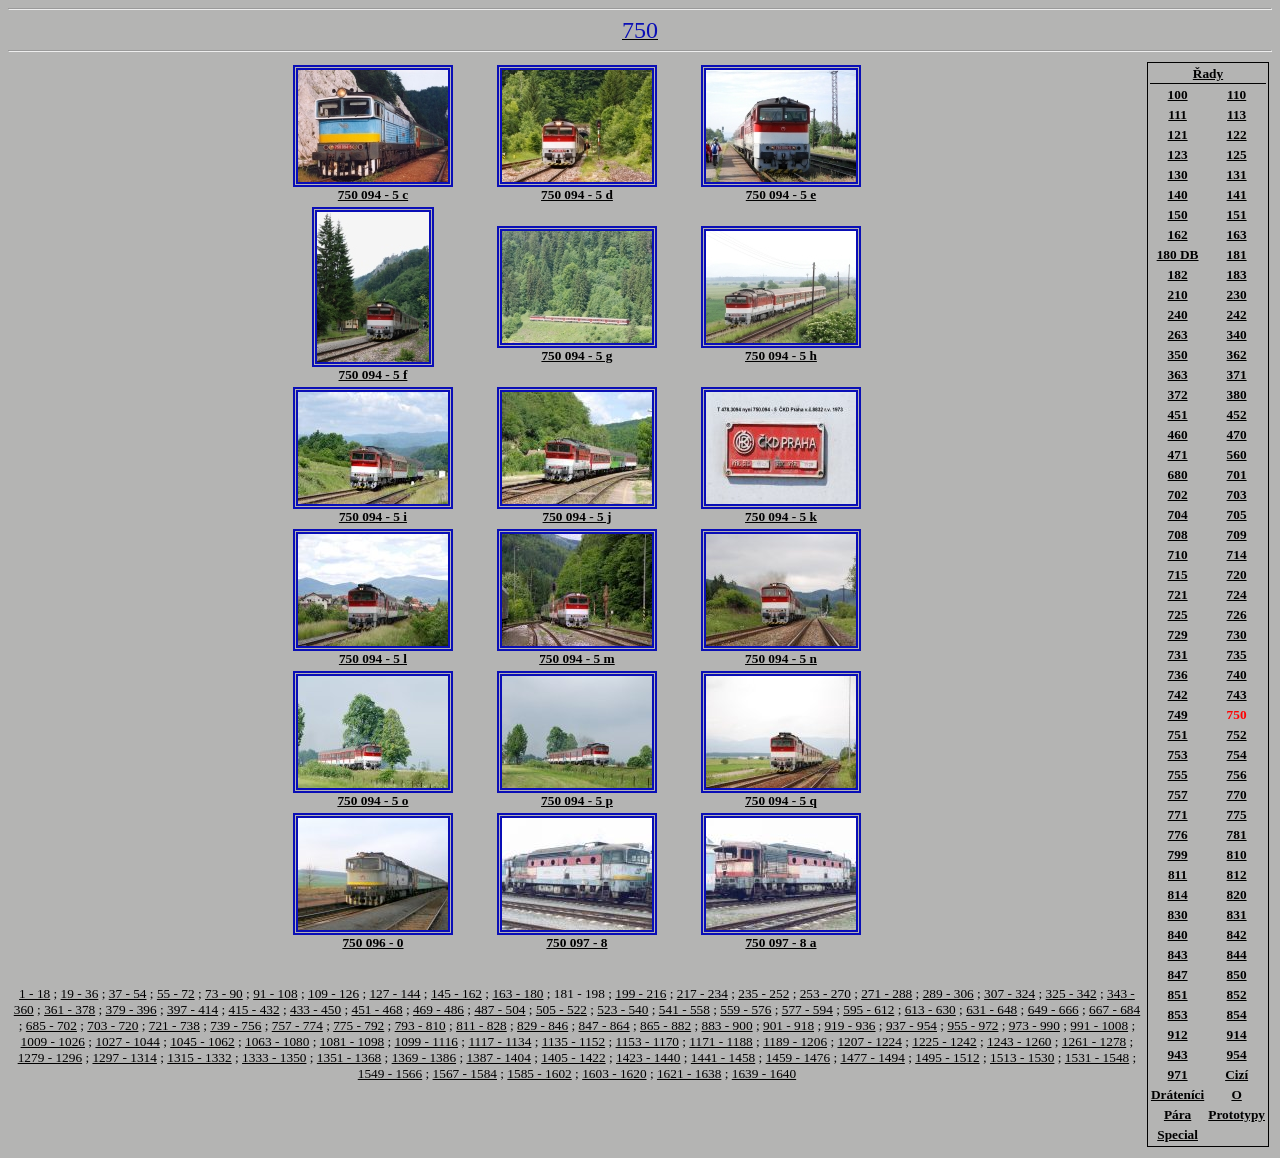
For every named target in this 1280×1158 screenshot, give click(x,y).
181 (1237, 254)
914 (1237, 1034)
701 (1237, 474)
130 (1178, 174)
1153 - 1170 (647, 1041)
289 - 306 (948, 993)
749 (1178, 714)
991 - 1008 (1099, 1025)
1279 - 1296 (50, 1057)
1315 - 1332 (199, 1057)
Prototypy (1236, 1114)
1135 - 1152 (573, 1041)
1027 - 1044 (127, 1041)
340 (1237, 334)
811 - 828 (481, 1025)
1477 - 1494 (872, 1057)
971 (1178, 1074)
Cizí (1236, 1074)
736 (1178, 674)
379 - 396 (131, 1009)
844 (1237, 954)
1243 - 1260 (1019, 1041)
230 (1237, 294)
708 (1178, 534)
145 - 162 (456, 993)
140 (1178, 194)
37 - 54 (128, 993)
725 (1178, 614)
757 (1178, 794)
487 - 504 (499, 1009)
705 (1237, 514)
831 (1237, 914)
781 (1237, 834)
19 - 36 (80, 993)
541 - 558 (684, 1009)
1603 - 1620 (614, 1073)
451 (1178, 414)
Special (1177, 1134)
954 (1237, 1054)
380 (1237, 394)
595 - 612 (868, 1009)
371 (1237, 374)
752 (1237, 734)
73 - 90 (224, 993)
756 (1237, 774)
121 (1178, 134)
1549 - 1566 (390, 1073)
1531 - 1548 (1097, 1057)
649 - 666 (1053, 1009)
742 (1178, 694)
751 (1178, 734)
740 (1237, 674)
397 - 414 (192, 1009)
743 (1237, 694)
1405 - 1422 (573, 1057)
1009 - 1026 (53, 1041)
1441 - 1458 (723, 1057)
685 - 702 (51, 1025)
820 (1237, 894)
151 (1237, 214)
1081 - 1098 (352, 1041)
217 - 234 (702, 993)
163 (1237, 234)
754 (1237, 754)
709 (1237, 534)
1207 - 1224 (869, 1041)
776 (1178, 834)
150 (1178, 214)
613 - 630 (930, 1009)
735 (1237, 654)
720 (1237, 574)
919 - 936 (849, 1025)
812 (1237, 874)
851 (1178, 994)
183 (1237, 274)
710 (1178, 554)
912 (1178, 1034)
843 (1178, 954)
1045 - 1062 (202, 1041)
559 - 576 (745, 1009)
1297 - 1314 (124, 1057)
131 (1237, 174)
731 (1178, 654)
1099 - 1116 (426, 1041)
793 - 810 (420, 1025)
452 (1237, 414)
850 (1237, 974)
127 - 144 (394, 993)
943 (1178, 1054)
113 (1236, 114)
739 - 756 (235, 1025)
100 (1178, 94)
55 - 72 (176, 993)
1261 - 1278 (1094, 1041)
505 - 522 (561, 1009)
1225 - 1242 (944, 1041)
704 (1178, 514)
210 (1178, 294)
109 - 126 (333, 993)
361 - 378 (69, 1009)
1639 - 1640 (764, 1073)
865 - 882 (665, 1025)
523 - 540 (622, 1009)
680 (1178, 474)
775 (1237, 814)
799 (1178, 854)
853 (1178, 1014)
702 (1178, 494)
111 (1177, 114)
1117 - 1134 (499, 1041)
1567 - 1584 (465, 1073)
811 (1177, 874)
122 (1237, 134)
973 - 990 (1034, 1025)
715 (1178, 574)
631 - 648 (991, 1009)
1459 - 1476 (798, 1057)
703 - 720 (112, 1025)
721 (1178, 594)
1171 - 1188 (720, 1041)
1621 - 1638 (689, 1073)
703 (1237, 494)
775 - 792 (358, 1025)
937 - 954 (911, 1025)
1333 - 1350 (274, 1057)
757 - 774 (297, 1025)
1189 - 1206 (795, 1041)
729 (1178, 634)
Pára (1177, 1114)
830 (1178, 914)
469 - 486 (438, 1009)
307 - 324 (1009, 993)
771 (1178, 814)
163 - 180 (517, 993)
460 (1178, 434)
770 (1237, 794)
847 (1178, 974)
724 (1237, 594)
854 (1237, 1014)
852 (1237, 994)
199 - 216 (640, 993)
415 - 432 (254, 1009)
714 (1237, 554)
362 (1237, 354)
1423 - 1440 (648, 1057)
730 (1237, 634)
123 (1178, 154)
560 (1237, 454)
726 (1237, 614)
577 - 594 (807, 1009)
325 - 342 (1071, 993)
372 (1178, 394)
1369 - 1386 (424, 1057)
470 (1237, 434)
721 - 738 (174, 1025)
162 (1178, 234)
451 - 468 (376, 1009)
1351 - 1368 (349, 1057)
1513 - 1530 (1022, 1057)
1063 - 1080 (277, 1041)
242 (1237, 314)
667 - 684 (1114, 1009)
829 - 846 (542, 1025)
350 (1178, 354)
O (1236, 1094)
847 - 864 (604, 1025)
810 (1237, 854)
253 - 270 (825, 993)
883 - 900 (727, 1025)
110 (1236, 94)
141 (1237, 194)
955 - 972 (972, 1025)
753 (1178, 754)
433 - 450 (315, 1009)
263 (1178, 334)
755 (1178, 774)
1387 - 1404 (498, 1057)
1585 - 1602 (539, 1073)
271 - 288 (886, 993)
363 (1178, 374)
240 (1178, 314)
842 (1237, 934)
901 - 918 (788, 1025)
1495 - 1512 (947, 1057)
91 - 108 (275, 993)
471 (1178, 454)
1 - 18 (34, 993)
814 (1178, 894)
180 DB (1178, 254)
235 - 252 (763, 993)
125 (1237, 154)
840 (1178, 934)
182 (1178, 274)
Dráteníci (1177, 1094)
